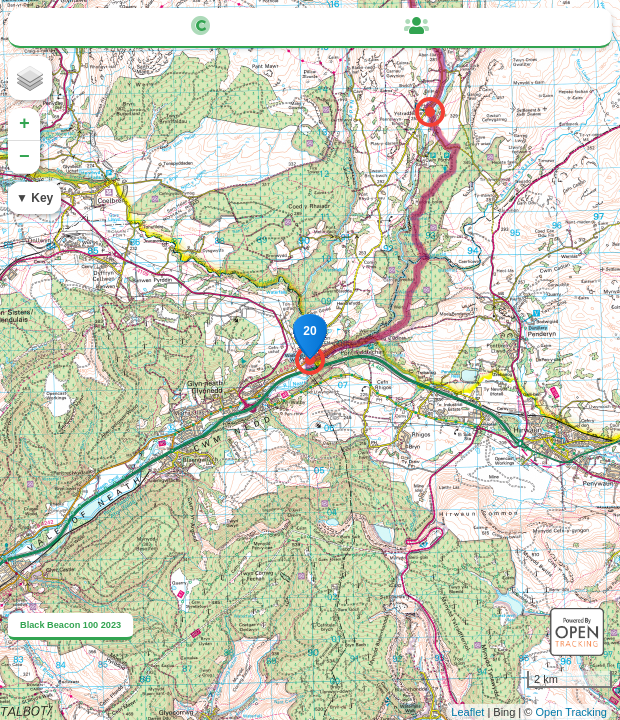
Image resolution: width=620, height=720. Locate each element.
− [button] (24, 157)
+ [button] (24, 124)
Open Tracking (571, 712)
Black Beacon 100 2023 (70, 625)
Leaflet (467, 712)
